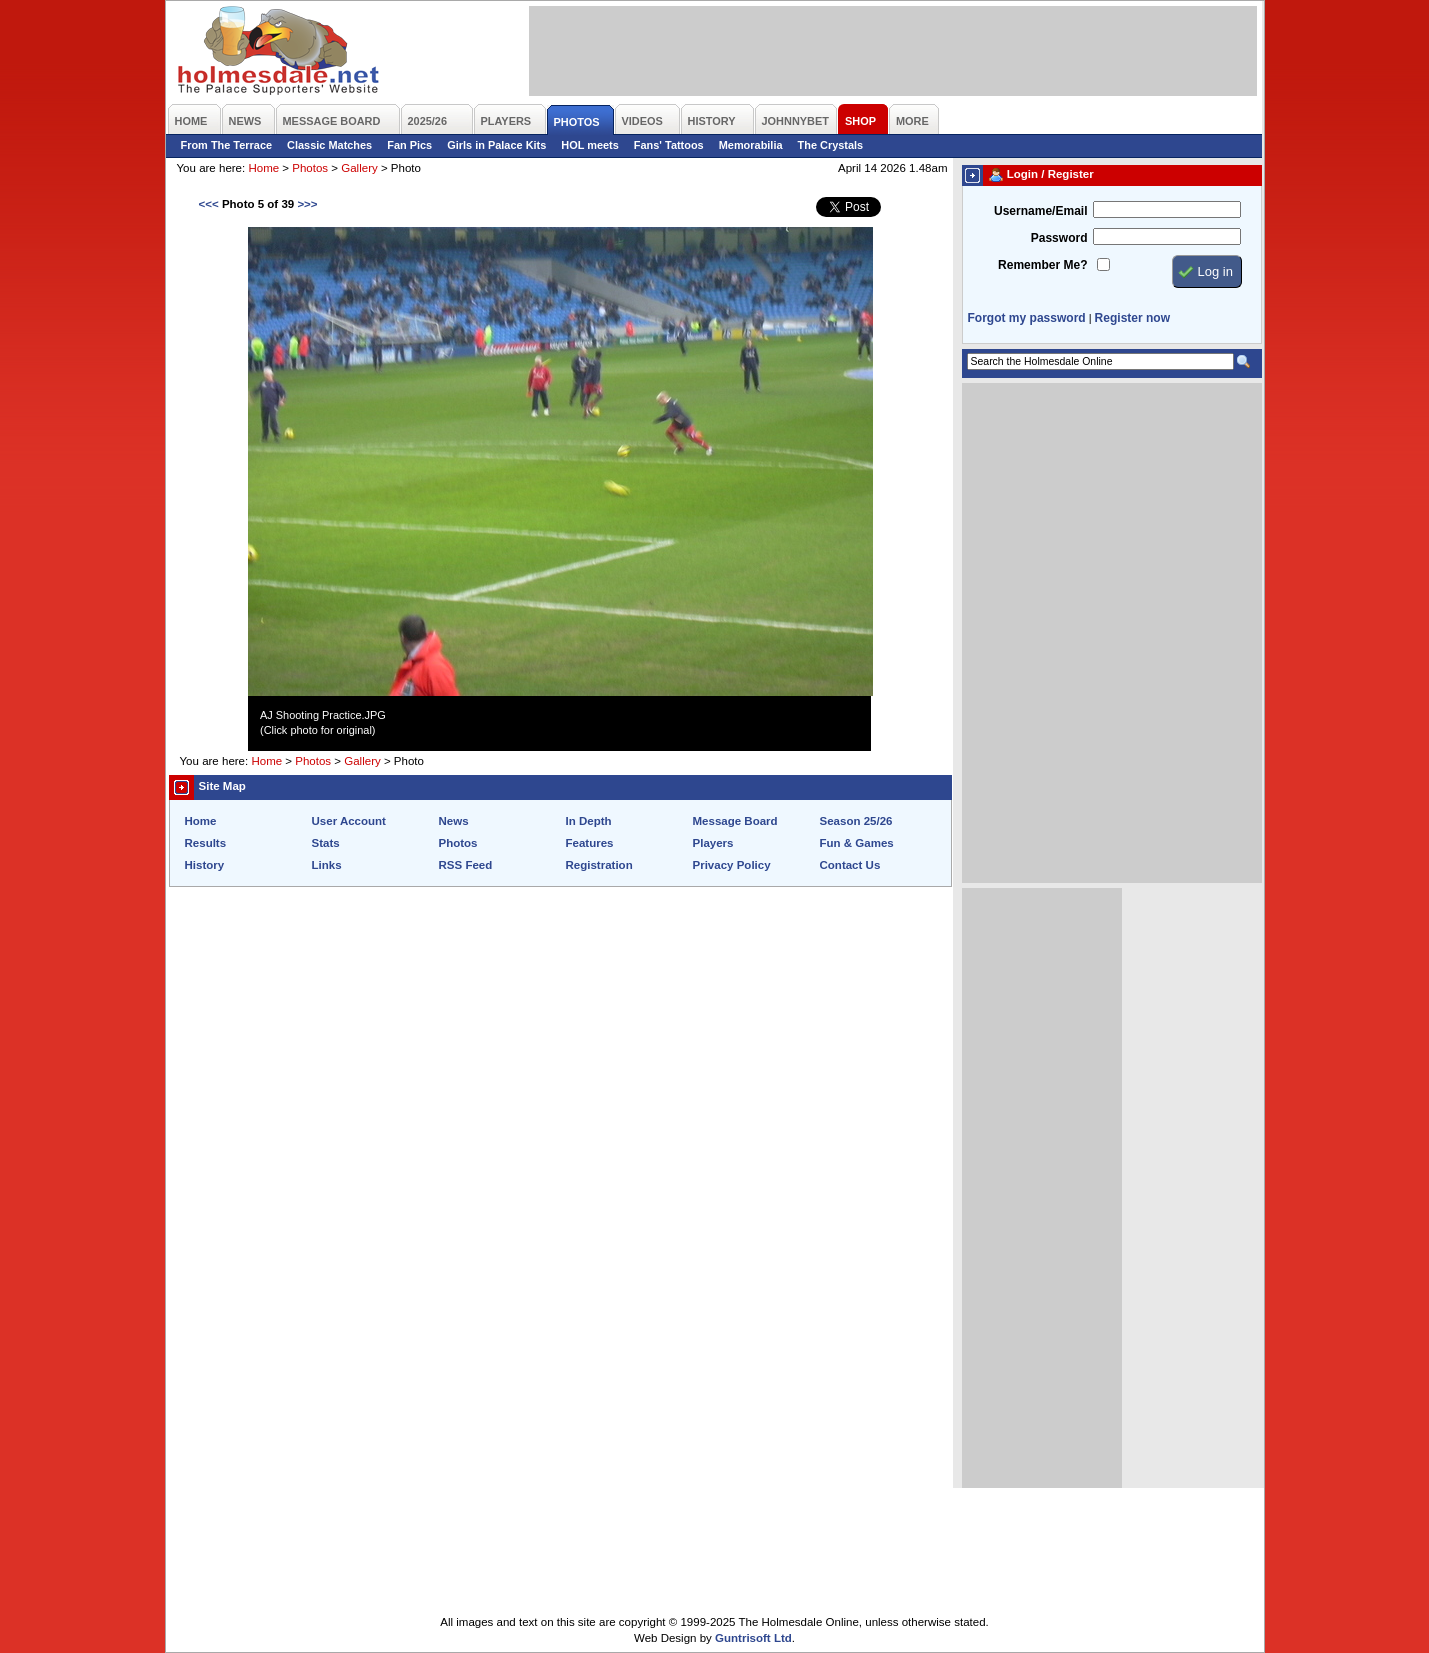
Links (327, 865)
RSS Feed (466, 865)
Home (263, 168)
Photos (310, 168)
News (454, 821)
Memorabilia (751, 145)
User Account (349, 821)
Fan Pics (409, 145)
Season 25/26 (856, 821)
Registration (599, 865)
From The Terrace (227, 145)
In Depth (589, 821)
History (205, 865)
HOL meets (590, 145)
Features (590, 843)
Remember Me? (1042, 265)
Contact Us (850, 865)
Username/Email (1041, 211)
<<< (209, 204)
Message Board (735, 821)
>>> (307, 204)
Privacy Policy (732, 865)
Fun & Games (857, 843)
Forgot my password (1027, 318)
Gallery (359, 168)
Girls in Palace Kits (496, 145)
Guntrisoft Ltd (753, 1638)
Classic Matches (329, 145)
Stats (326, 843)
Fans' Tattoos (669, 145)
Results (206, 843)
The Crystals (831, 145)
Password (1059, 238)
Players (713, 843)
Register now (1132, 318)
